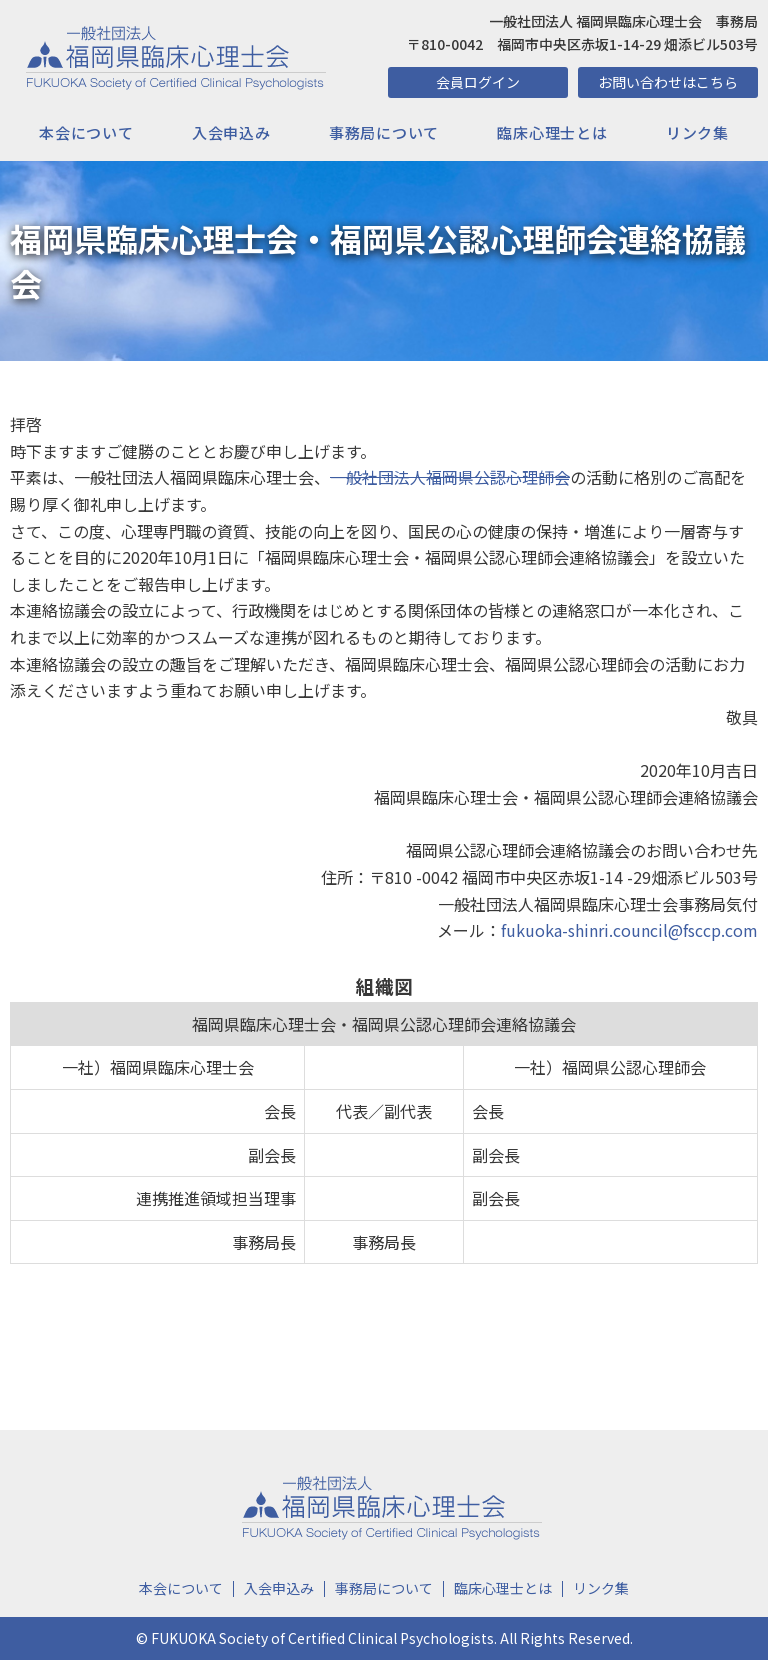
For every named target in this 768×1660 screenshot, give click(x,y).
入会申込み (231, 132)
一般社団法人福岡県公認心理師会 (450, 477)
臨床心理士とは (552, 132)
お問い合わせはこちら (668, 82)
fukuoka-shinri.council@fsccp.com (629, 930)
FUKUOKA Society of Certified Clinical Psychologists (322, 1638)
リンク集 (697, 132)
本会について (86, 132)
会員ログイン (478, 82)
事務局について (384, 132)
